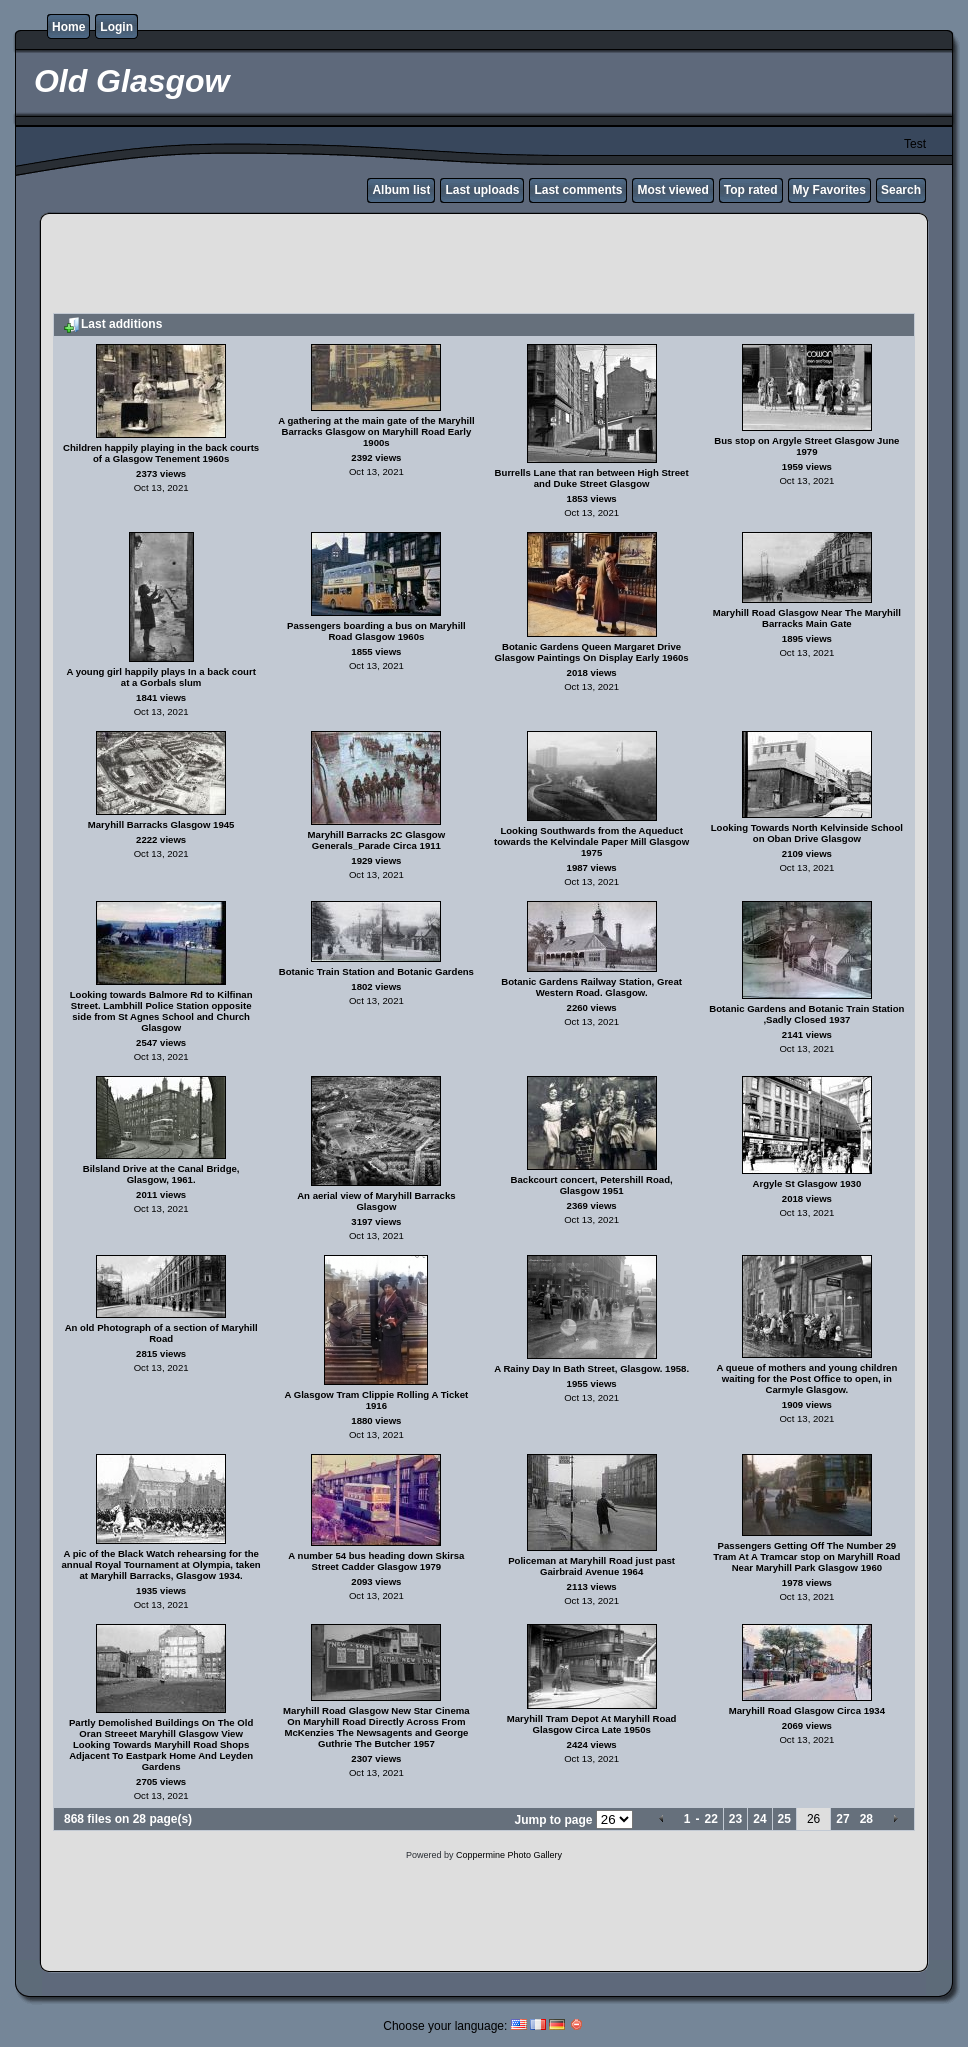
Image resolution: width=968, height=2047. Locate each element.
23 (735, 1819)
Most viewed (672, 190)
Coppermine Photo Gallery (509, 1855)
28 (866, 1819)
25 (784, 1819)
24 (759, 1819)
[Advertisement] (484, 266)
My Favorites (829, 190)
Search (901, 190)
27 (842, 1819)
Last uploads (482, 190)
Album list (401, 190)
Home (68, 27)
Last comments (578, 190)
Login (116, 27)
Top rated (751, 190)
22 (710, 1819)
